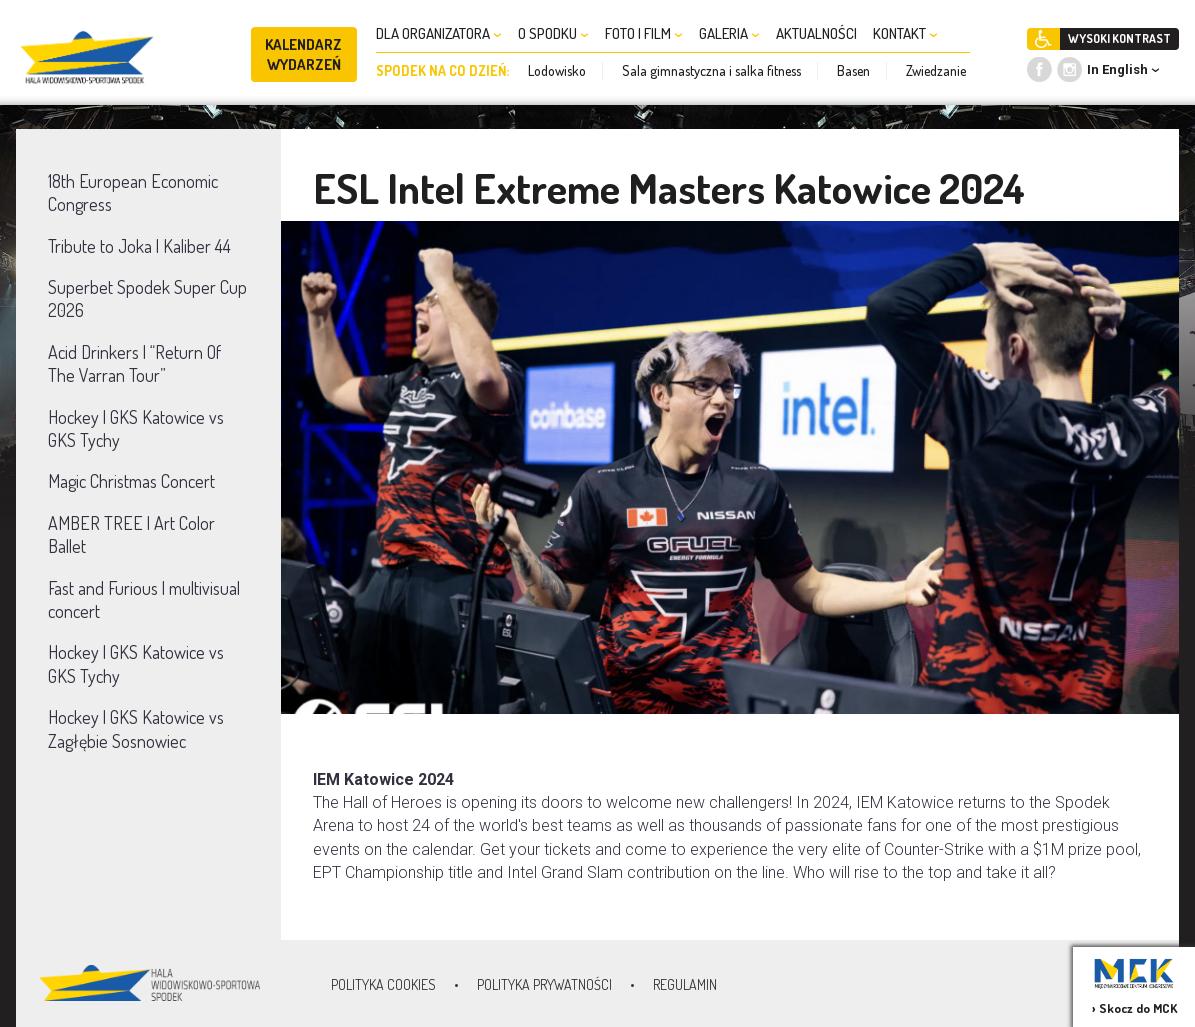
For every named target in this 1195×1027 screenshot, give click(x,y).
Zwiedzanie (936, 70)
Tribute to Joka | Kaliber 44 (139, 246)
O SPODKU (553, 33)
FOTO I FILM (644, 33)
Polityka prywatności (544, 984)
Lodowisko (557, 70)
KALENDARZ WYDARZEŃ (303, 54)
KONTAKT (905, 33)
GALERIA (729, 33)
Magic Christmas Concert (131, 481)
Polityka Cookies (383, 984)
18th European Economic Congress (133, 192)
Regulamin (685, 984)
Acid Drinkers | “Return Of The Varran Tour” (134, 363)
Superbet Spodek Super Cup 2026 (147, 298)
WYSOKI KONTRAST (1119, 38)
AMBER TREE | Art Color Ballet (131, 534)
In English (1117, 69)
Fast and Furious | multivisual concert (144, 599)
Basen (853, 70)
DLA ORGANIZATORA (439, 33)
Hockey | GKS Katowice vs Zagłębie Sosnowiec (136, 728)
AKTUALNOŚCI (816, 33)
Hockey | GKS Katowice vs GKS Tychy (136, 428)
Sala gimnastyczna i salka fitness (711, 70)
